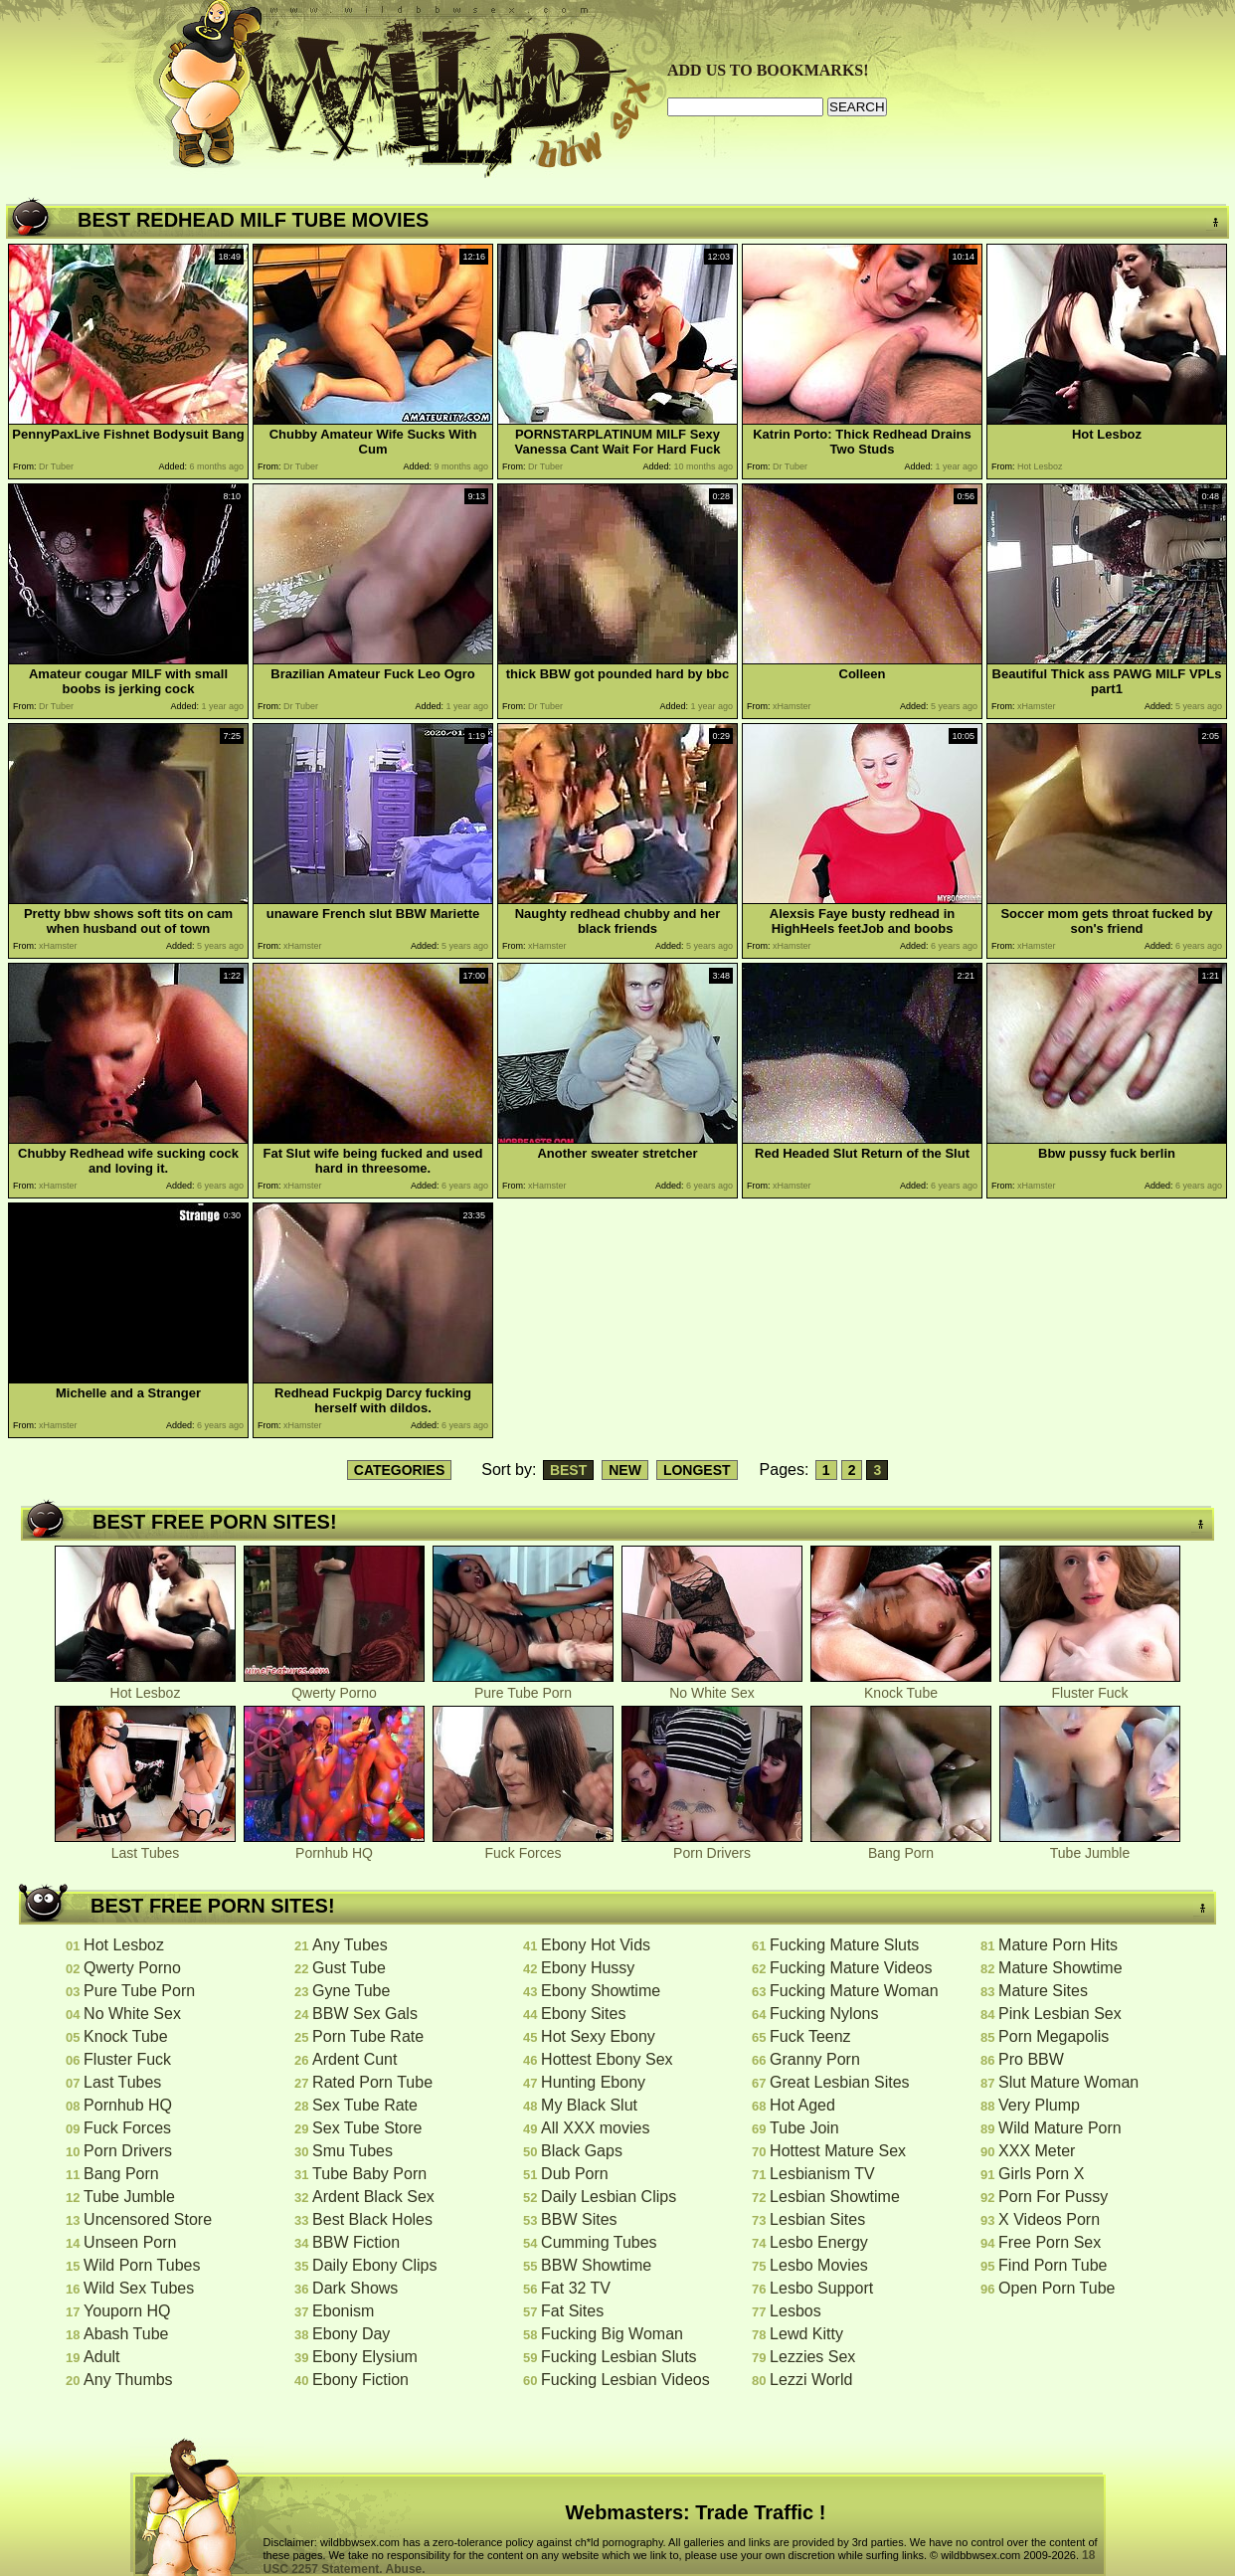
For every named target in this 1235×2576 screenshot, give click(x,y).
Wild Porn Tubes (142, 2265)
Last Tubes (145, 1846)
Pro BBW (1031, 2059)
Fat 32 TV (576, 2288)
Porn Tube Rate (368, 2036)
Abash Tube (126, 2333)
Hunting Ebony (593, 2082)
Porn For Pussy (1053, 2196)
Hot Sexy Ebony (598, 2036)
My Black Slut (589, 2105)
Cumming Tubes (599, 2242)
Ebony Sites (583, 2013)
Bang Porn (900, 1846)
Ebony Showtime (600, 1990)
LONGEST (697, 1470)
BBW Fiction (356, 2242)
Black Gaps (581, 2150)
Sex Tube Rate (365, 2105)
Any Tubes (350, 1944)
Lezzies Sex (812, 2356)
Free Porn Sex (1049, 2242)
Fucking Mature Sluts (844, 1944)
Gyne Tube (351, 1990)
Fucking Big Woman (612, 2333)
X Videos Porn (1049, 2219)
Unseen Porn (130, 2242)
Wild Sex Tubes (139, 2288)
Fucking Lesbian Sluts (619, 2356)
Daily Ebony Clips (374, 2265)
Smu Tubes (352, 2150)
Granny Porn (815, 2059)
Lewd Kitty (806, 2333)
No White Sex (711, 1686)
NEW (625, 1470)
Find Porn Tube (1052, 2265)
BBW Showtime (596, 2265)
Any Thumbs (128, 2379)
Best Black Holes (372, 2219)
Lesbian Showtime (835, 2196)
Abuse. (406, 2569)
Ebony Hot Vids (595, 1944)
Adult (101, 2356)
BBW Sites (579, 2219)
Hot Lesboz (145, 1686)
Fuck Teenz (810, 2036)
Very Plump (1039, 2105)
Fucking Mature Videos (851, 1967)
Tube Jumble (1089, 1846)
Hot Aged (802, 2105)
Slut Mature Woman (1068, 2082)
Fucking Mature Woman (854, 1990)
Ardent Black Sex (373, 2196)
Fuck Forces (523, 1846)
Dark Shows (355, 2288)
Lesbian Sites (817, 2219)
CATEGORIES (399, 1470)
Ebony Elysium (365, 2356)
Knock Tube (900, 1686)
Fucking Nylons (824, 2013)
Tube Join (804, 2127)
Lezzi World (811, 2379)
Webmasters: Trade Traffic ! (696, 2512)
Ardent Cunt (354, 2059)
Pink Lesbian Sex (1060, 2013)
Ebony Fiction (360, 2379)
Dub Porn (575, 2173)
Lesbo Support (821, 2288)
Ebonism (343, 2310)
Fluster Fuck (1089, 1686)
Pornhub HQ (334, 1846)
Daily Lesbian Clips (608, 2196)
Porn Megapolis (1053, 2036)
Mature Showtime (1060, 1967)
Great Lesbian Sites (840, 2082)
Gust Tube (349, 1967)
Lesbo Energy (819, 2242)
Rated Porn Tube (372, 2082)
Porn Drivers (711, 1846)
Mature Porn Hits (1058, 1944)
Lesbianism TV (822, 2173)
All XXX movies (595, 2127)
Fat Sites (572, 2310)
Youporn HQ (127, 2310)
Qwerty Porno (334, 1686)
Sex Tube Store (367, 2127)
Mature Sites (1043, 1990)
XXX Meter (1036, 2150)
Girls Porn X (1041, 2173)
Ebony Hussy (587, 1967)
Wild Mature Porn (1060, 2127)
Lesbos (795, 2310)
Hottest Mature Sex (838, 2150)
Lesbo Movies (819, 2265)
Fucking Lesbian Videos (625, 2379)
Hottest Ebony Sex (607, 2059)
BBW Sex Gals (365, 2013)
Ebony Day (351, 2333)
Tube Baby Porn (369, 2173)
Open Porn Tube (1056, 2288)
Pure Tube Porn (523, 1686)
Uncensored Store (148, 2219)
